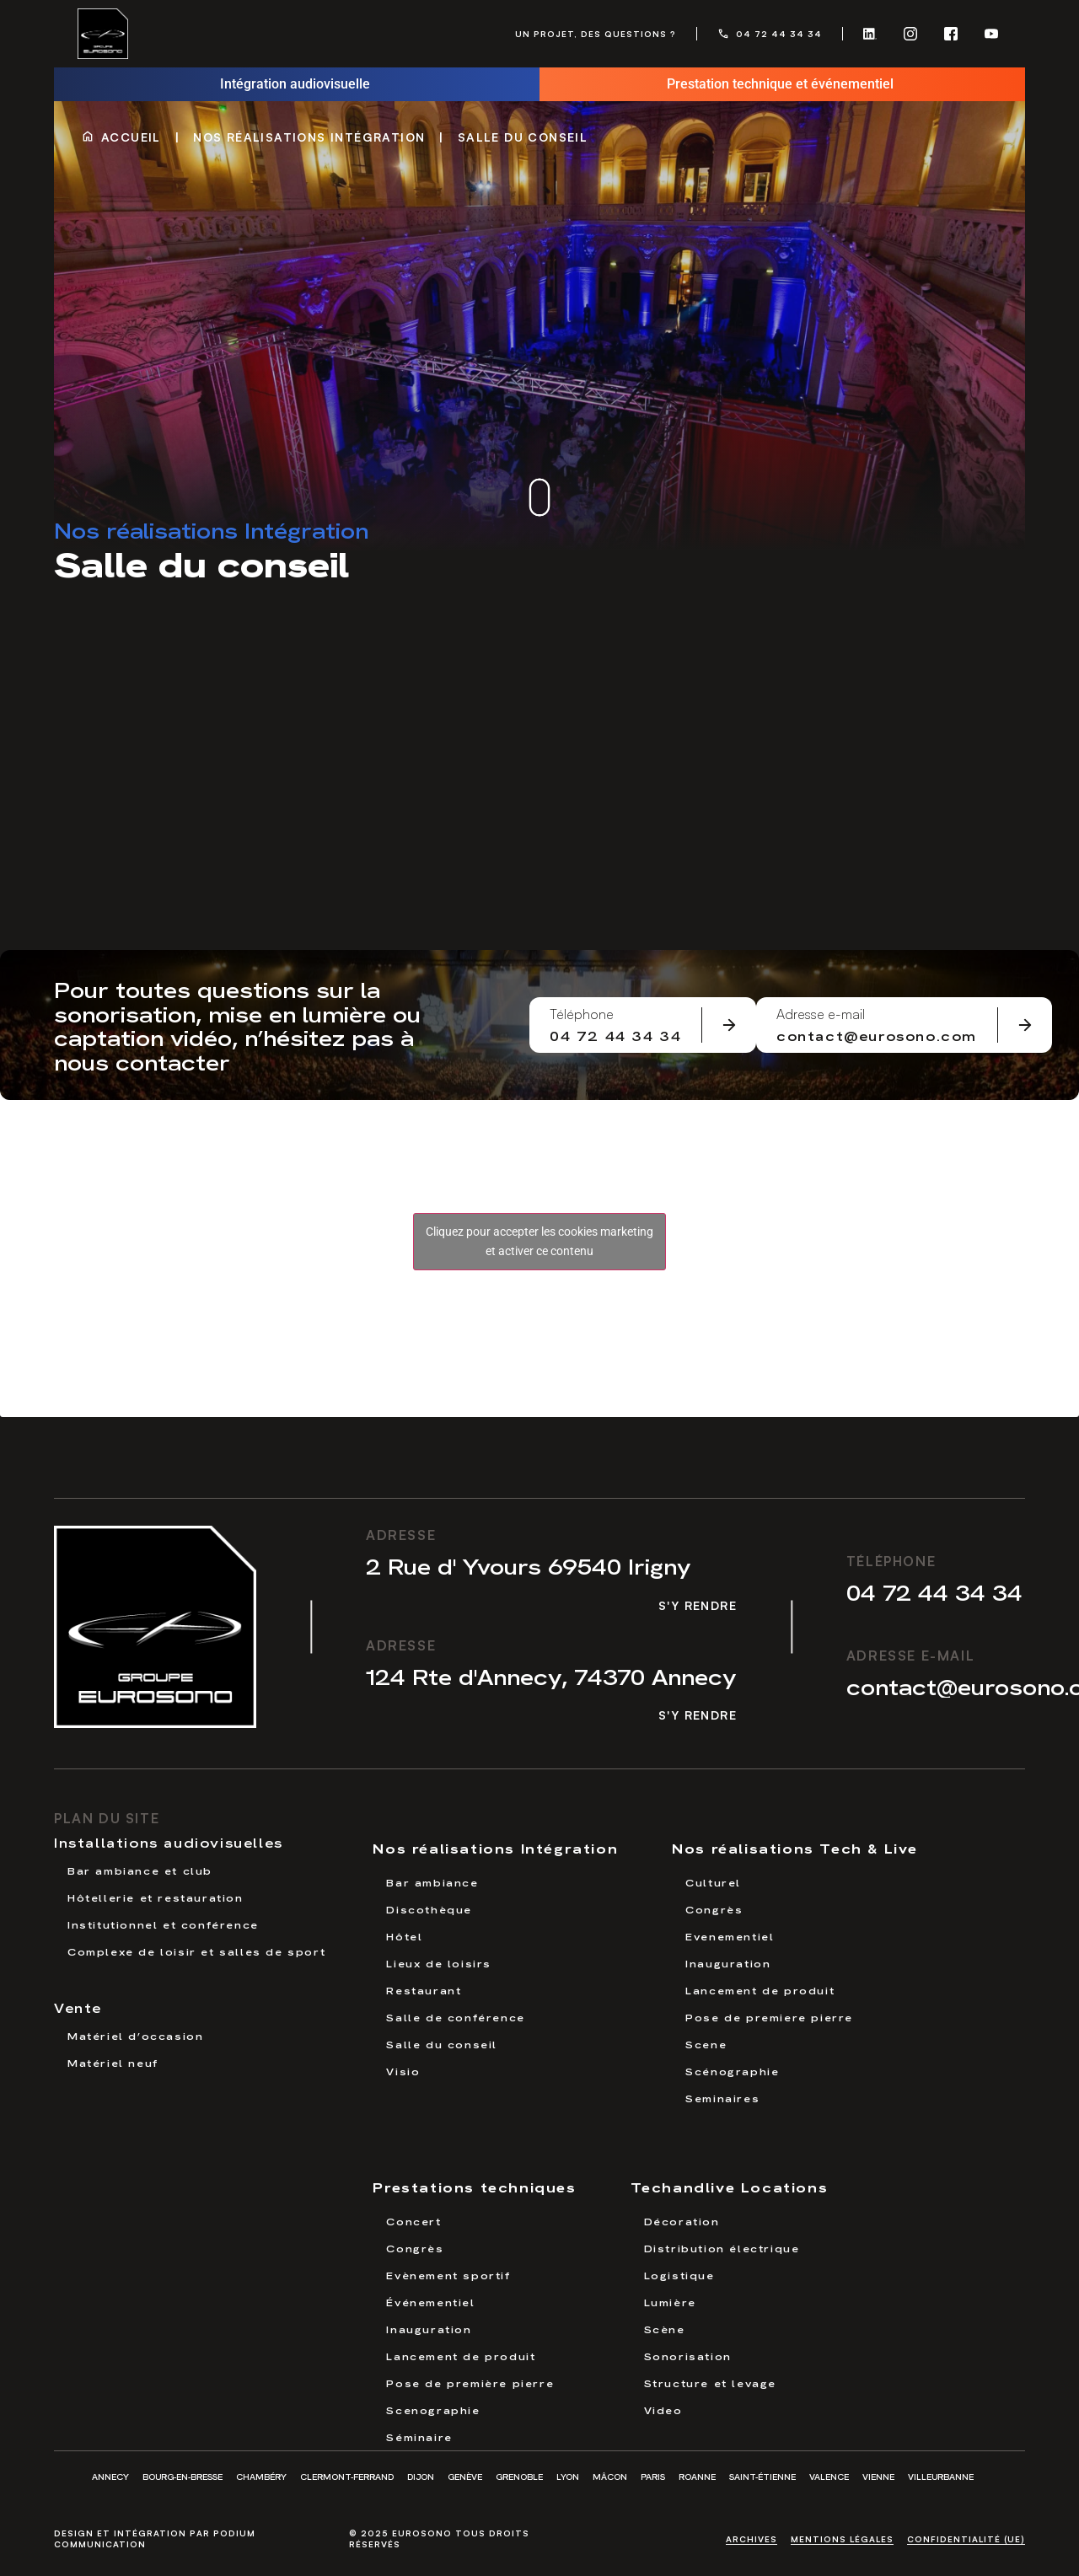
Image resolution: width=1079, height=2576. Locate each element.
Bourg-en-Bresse (182, 2476)
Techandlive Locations (730, 2186)
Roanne (697, 2476)
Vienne (878, 2476)
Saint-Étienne (762, 2476)
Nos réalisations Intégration (309, 137)
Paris (653, 2476)
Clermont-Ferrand (347, 2476)
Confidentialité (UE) (966, 2539)
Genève (465, 2476)
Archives (751, 2539)
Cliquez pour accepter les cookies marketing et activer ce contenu (539, 1241)
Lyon (567, 2476)
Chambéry (261, 2476)
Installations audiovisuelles (168, 1842)
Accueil (131, 137)
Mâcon (610, 2476)
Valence (829, 2476)
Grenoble (519, 2476)
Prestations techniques (474, 2186)
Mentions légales (842, 2539)
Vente (78, 2007)
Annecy (110, 2476)
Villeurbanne (941, 2476)
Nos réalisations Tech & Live (795, 1847)
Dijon (420, 2476)
